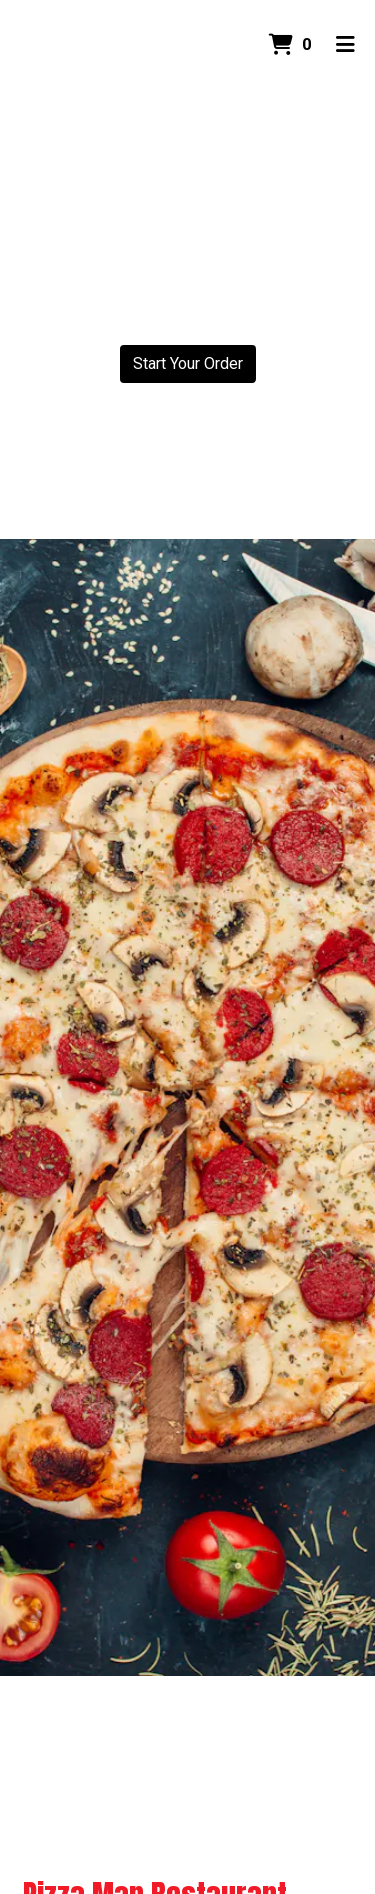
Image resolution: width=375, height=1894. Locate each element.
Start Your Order (188, 363)
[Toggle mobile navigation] (345, 45)
